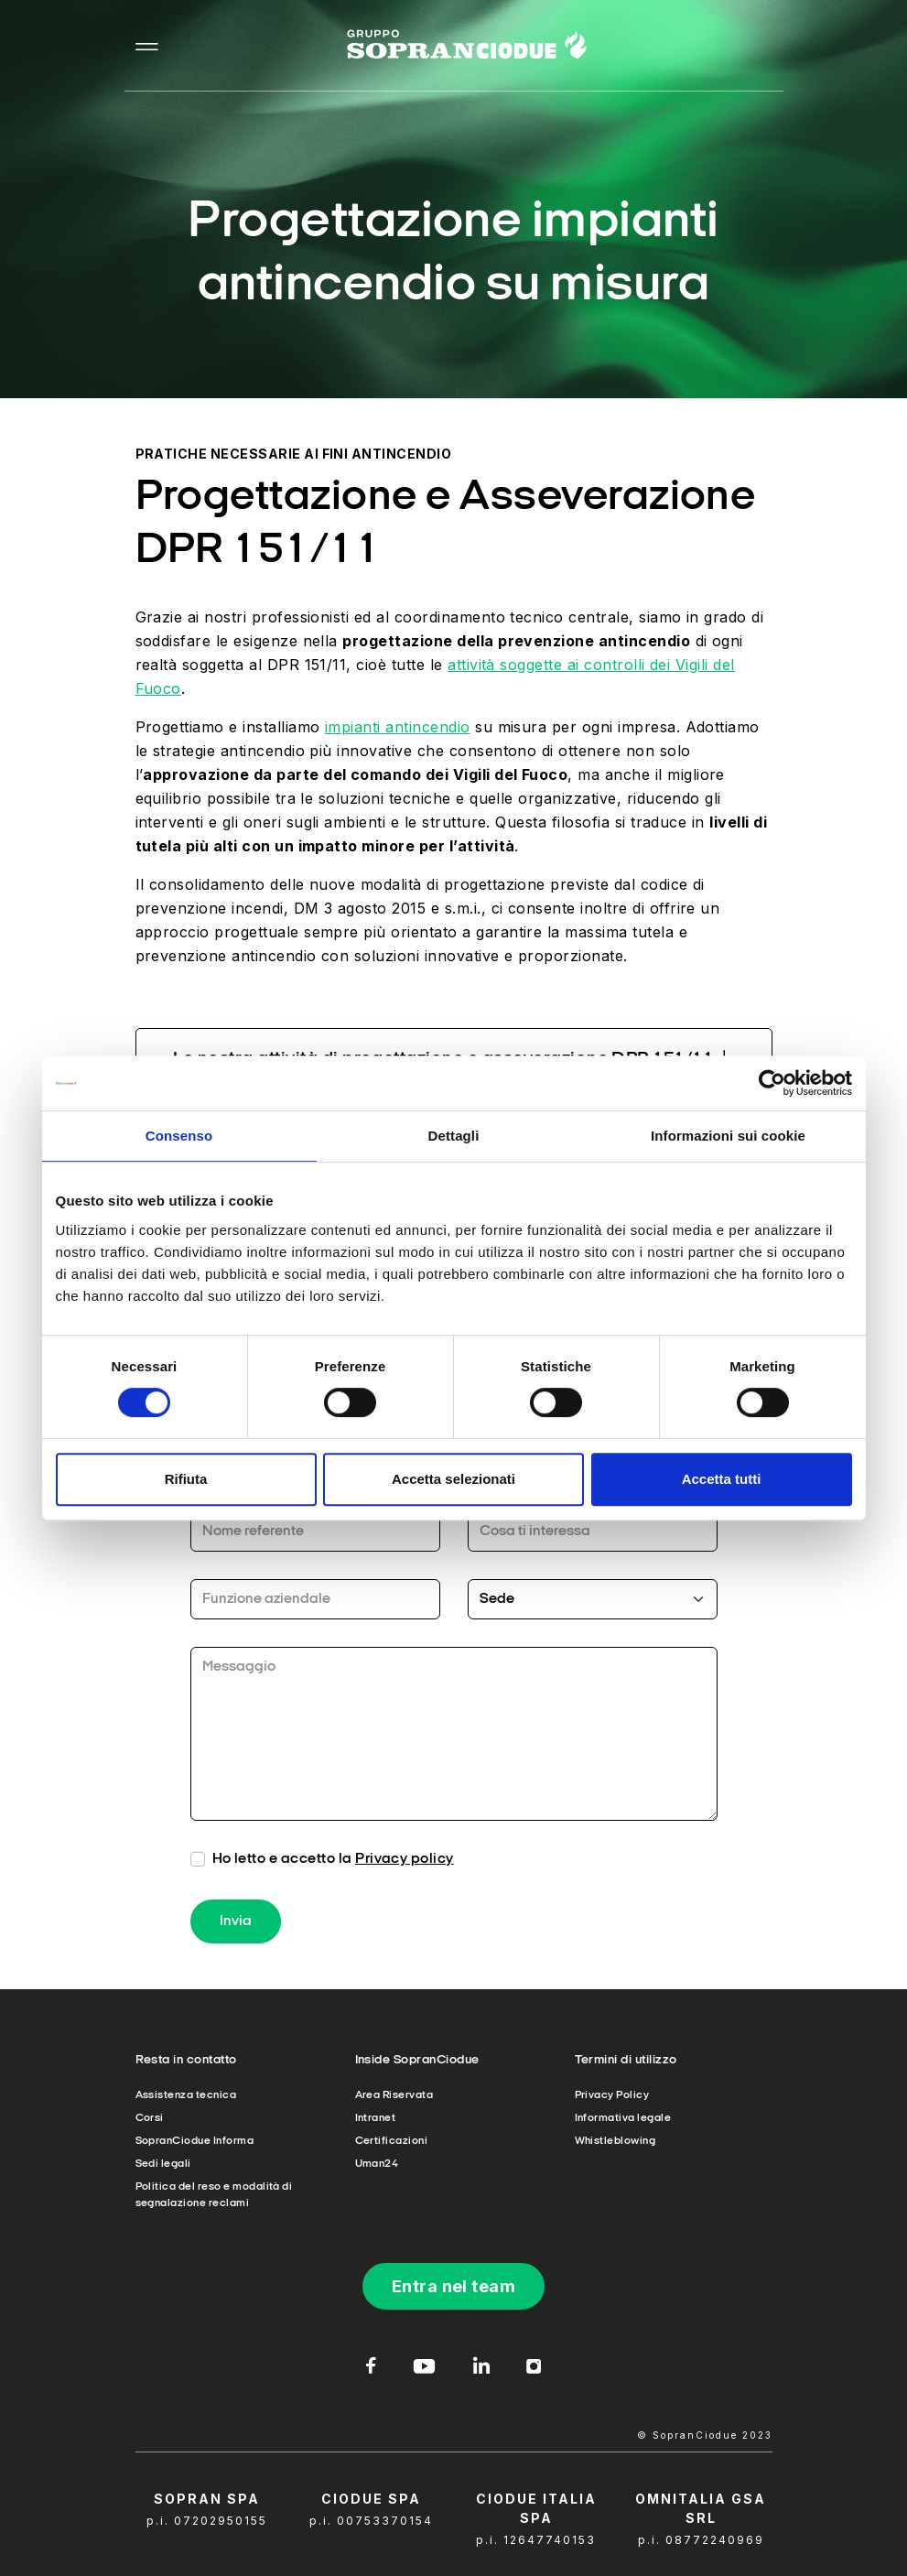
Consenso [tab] (179, 1135)
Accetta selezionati (453, 1479)
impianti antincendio (397, 727)
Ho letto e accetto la (333, 1859)
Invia (236, 1921)
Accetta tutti (721, 1479)
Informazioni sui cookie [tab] (728, 1135)
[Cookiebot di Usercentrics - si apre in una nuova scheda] (772, 1083)
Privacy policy (404, 1859)
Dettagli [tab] (454, 1135)
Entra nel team (454, 2286)
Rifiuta (186, 1479)
